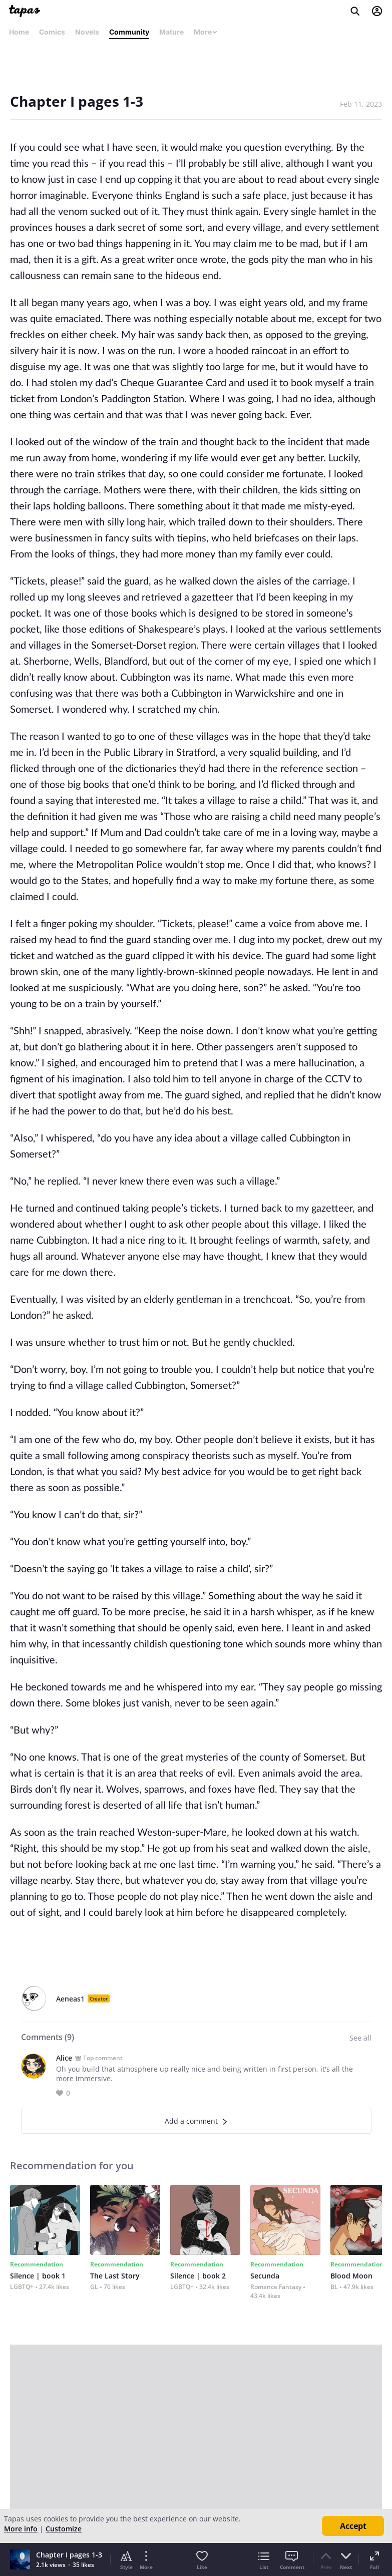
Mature (171, 32)
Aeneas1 (70, 1998)
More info (21, 2528)
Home (19, 32)
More (206, 32)
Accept (353, 2525)
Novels (87, 32)
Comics (52, 32)
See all (360, 2038)
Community (129, 32)
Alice (64, 2058)
